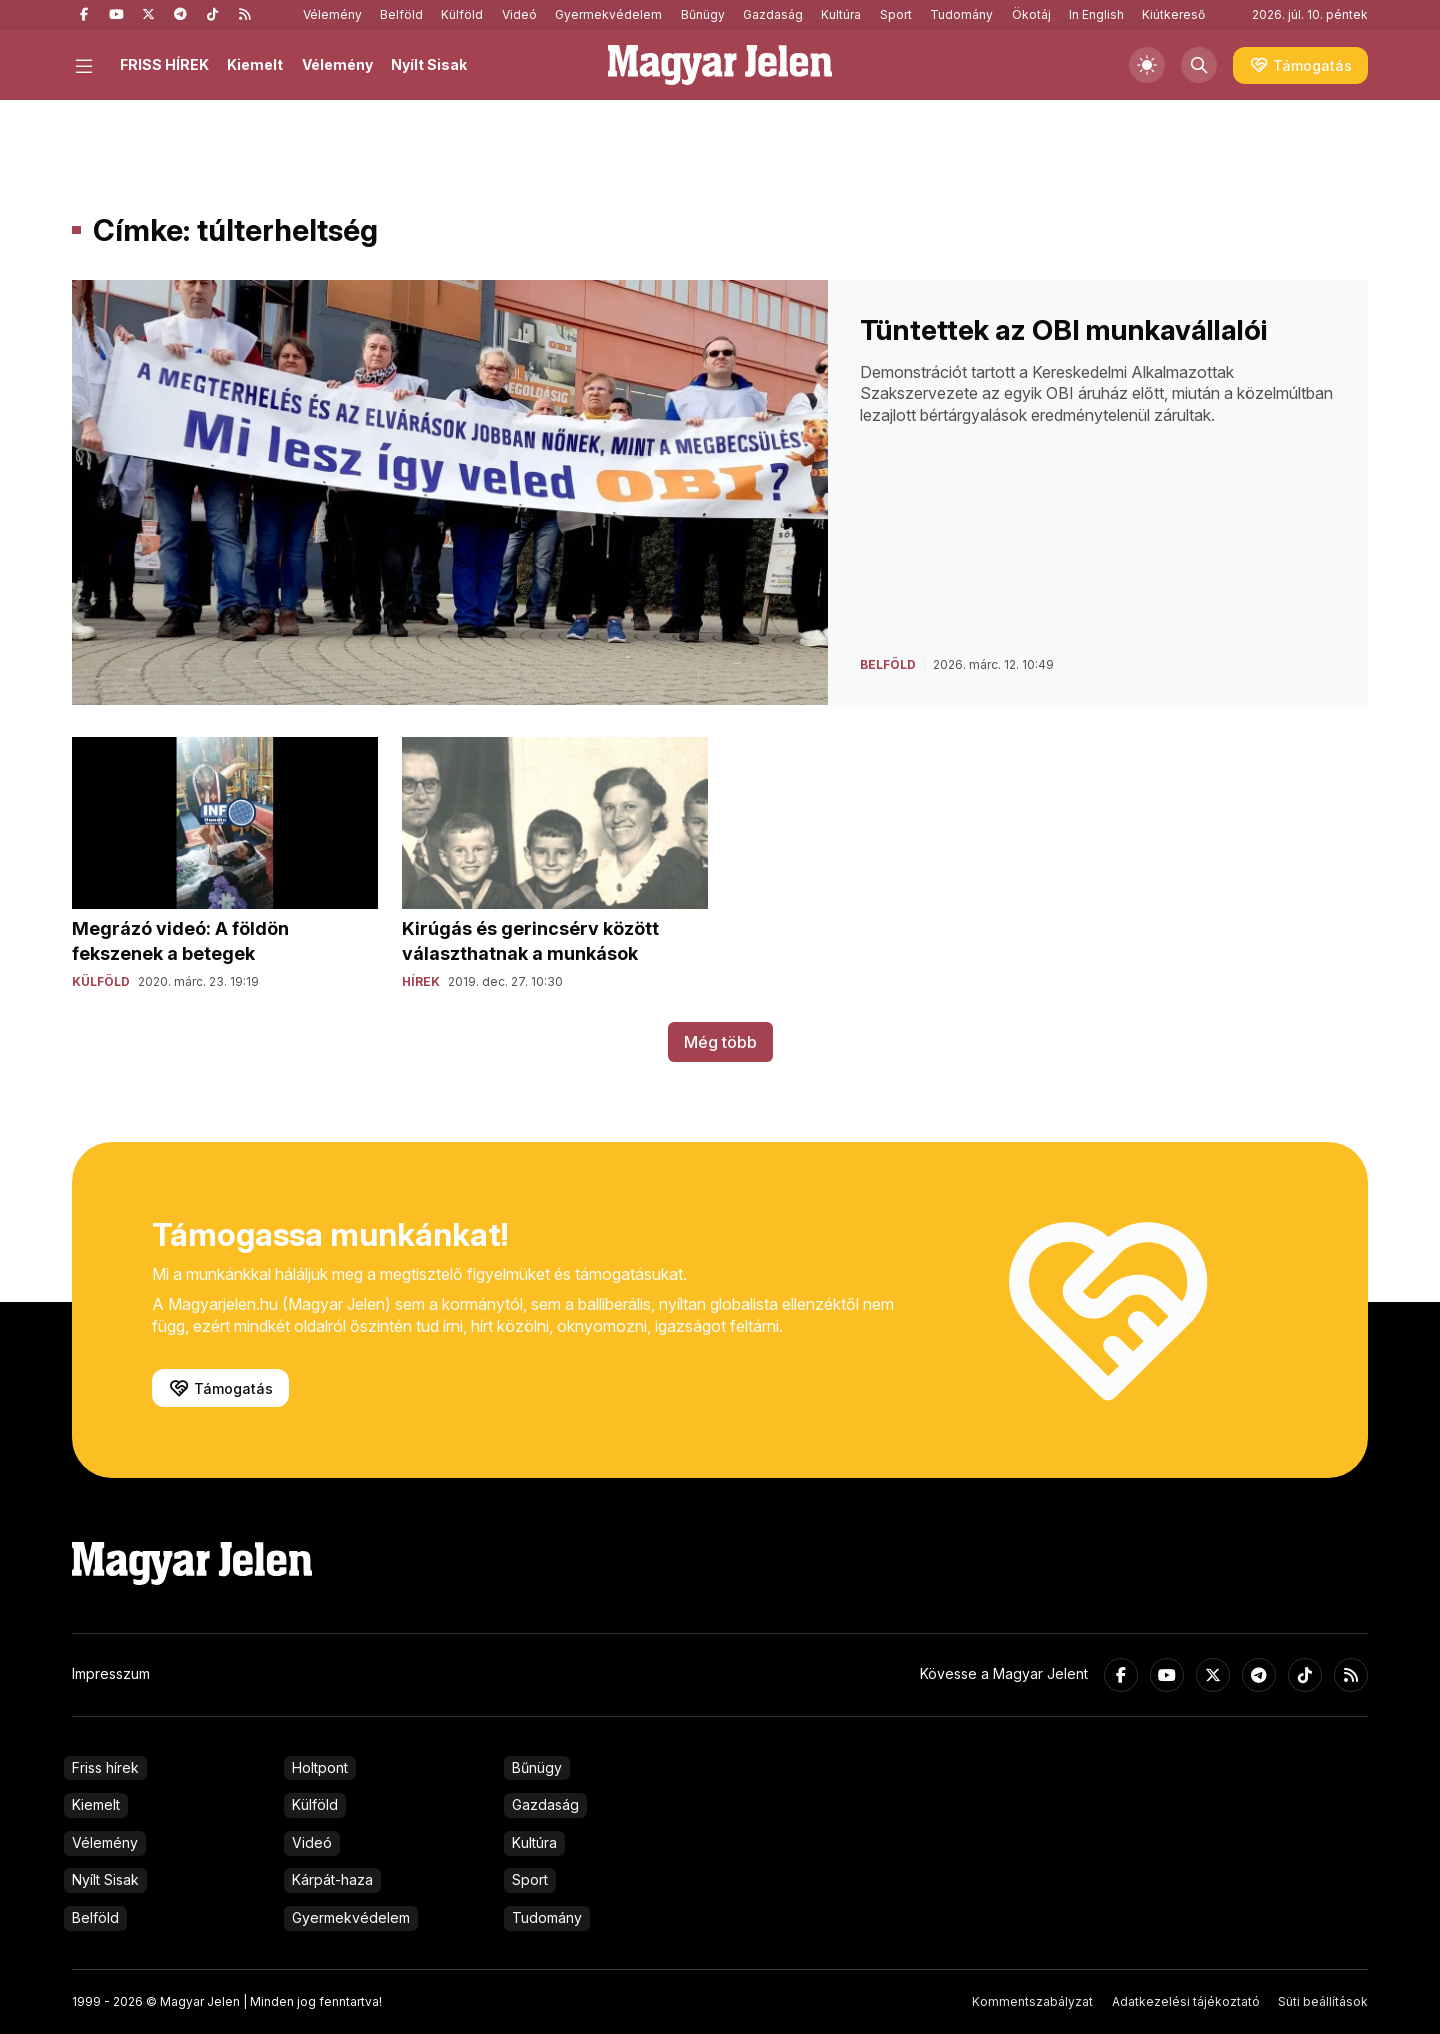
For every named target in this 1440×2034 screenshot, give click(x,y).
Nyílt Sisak (429, 64)
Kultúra (841, 14)
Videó (519, 14)
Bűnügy (703, 14)
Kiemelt (255, 64)
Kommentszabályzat (1032, 2001)
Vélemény (332, 14)
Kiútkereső (1173, 14)
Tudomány (961, 14)
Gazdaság (773, 14)
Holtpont (320, 1767)
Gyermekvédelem (608, 14)
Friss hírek (105, 1767)
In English (1096, 14)
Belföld (401, 14)
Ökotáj (1031, 14)
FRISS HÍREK (164, 64)
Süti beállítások (1323, 2001)
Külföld (462, 14)
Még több (720, 1042)
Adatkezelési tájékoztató (1186, 2001)
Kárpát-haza (332, 1879)
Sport (896, 14)
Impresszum (111, 1673)
